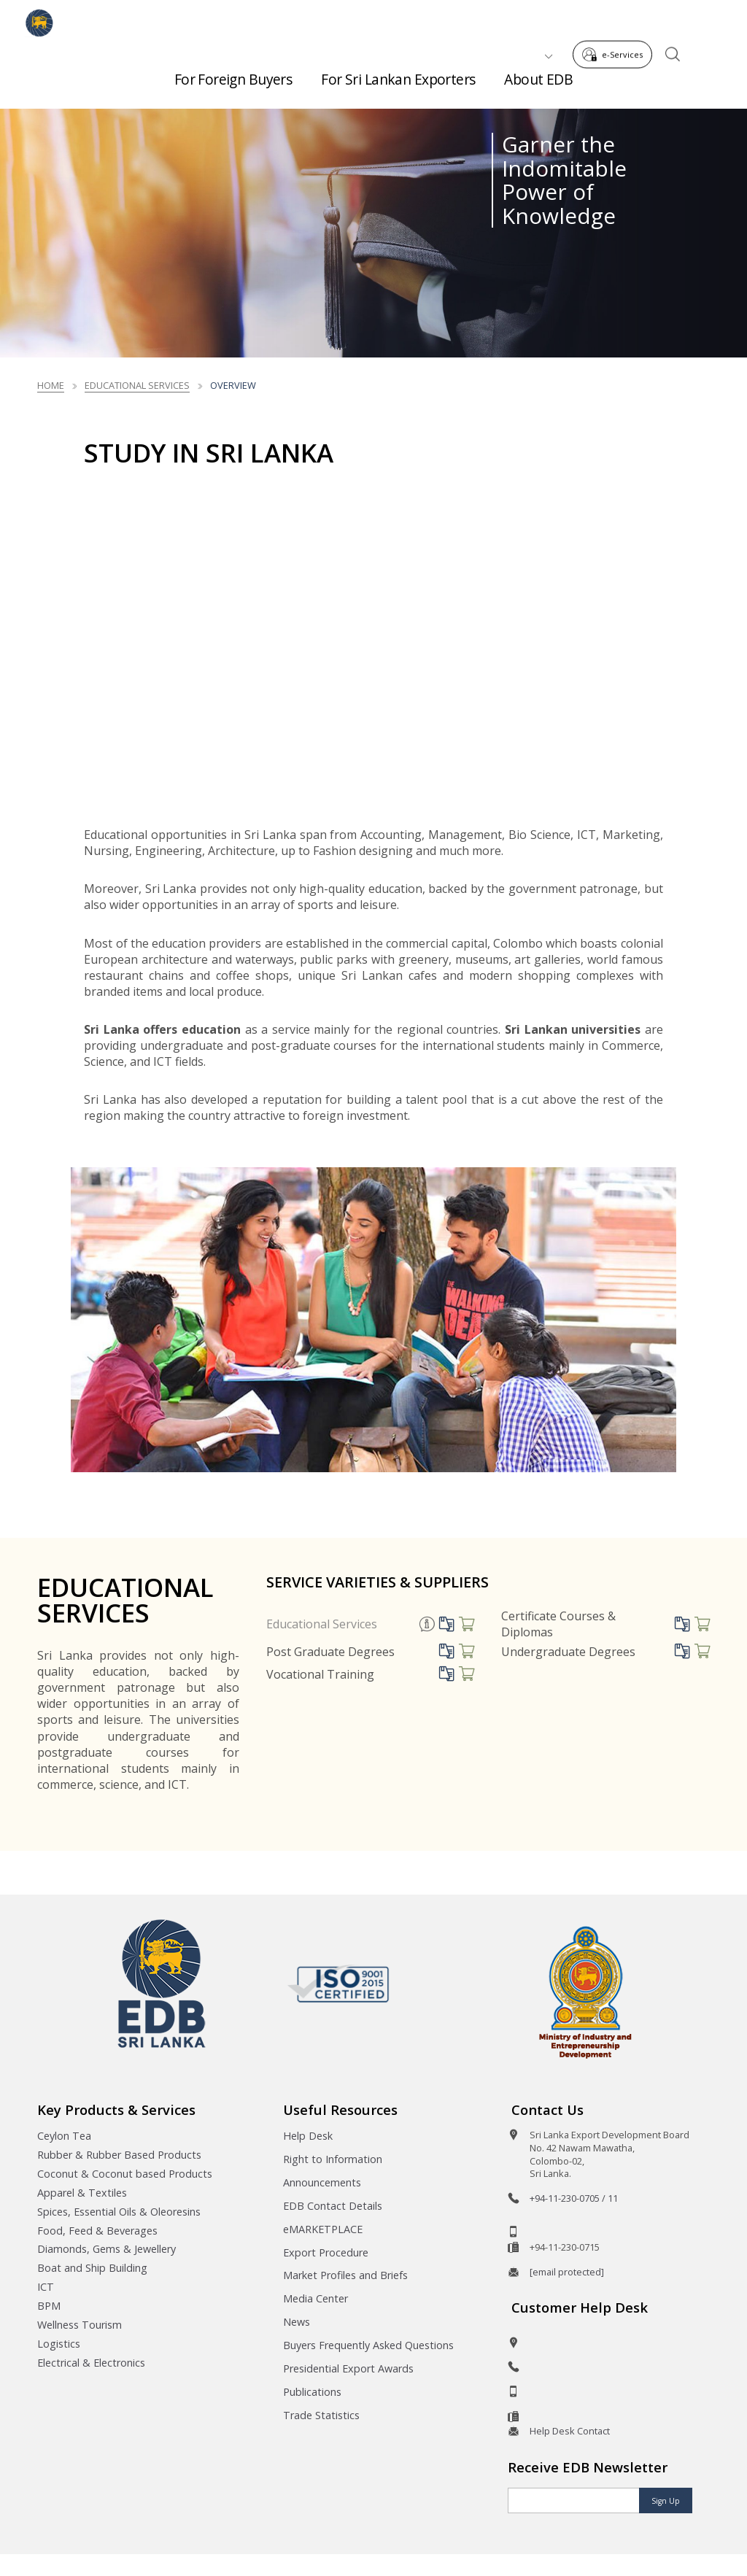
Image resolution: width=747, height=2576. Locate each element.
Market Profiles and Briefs (345, 2275)
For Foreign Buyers (233, 73)
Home (50, 385)
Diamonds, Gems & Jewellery (106, 2249)
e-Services (616, 20)
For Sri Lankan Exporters (398, 73)
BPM (49, 2306)
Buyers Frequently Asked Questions (368, 2345)
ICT (45, 2287)
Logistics (58, 2344)
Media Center (315, 2298)
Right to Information (332, 2159)
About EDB (538, 73)
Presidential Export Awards (348, 2368)
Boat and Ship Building (92, 2268)
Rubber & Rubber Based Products (119, 2155)
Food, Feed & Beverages (97, 2230)
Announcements (322, 2182)
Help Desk (308, 2136)
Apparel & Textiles (82, 2193)
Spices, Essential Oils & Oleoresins (119, 2212)
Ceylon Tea (64, 2136)
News (296, 2322)
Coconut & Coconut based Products (124, 2174)
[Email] (574, 2500)
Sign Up (665, 2501)
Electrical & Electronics (91, 2363)
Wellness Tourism (79, 2325)
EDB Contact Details (332, 2206)
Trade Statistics (321, 2415)
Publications (312, 2392)
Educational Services (137, 385)
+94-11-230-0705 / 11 (574, 2198)
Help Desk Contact (570, 2430)
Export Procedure (325, 2252)
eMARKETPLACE (323, 2229)
